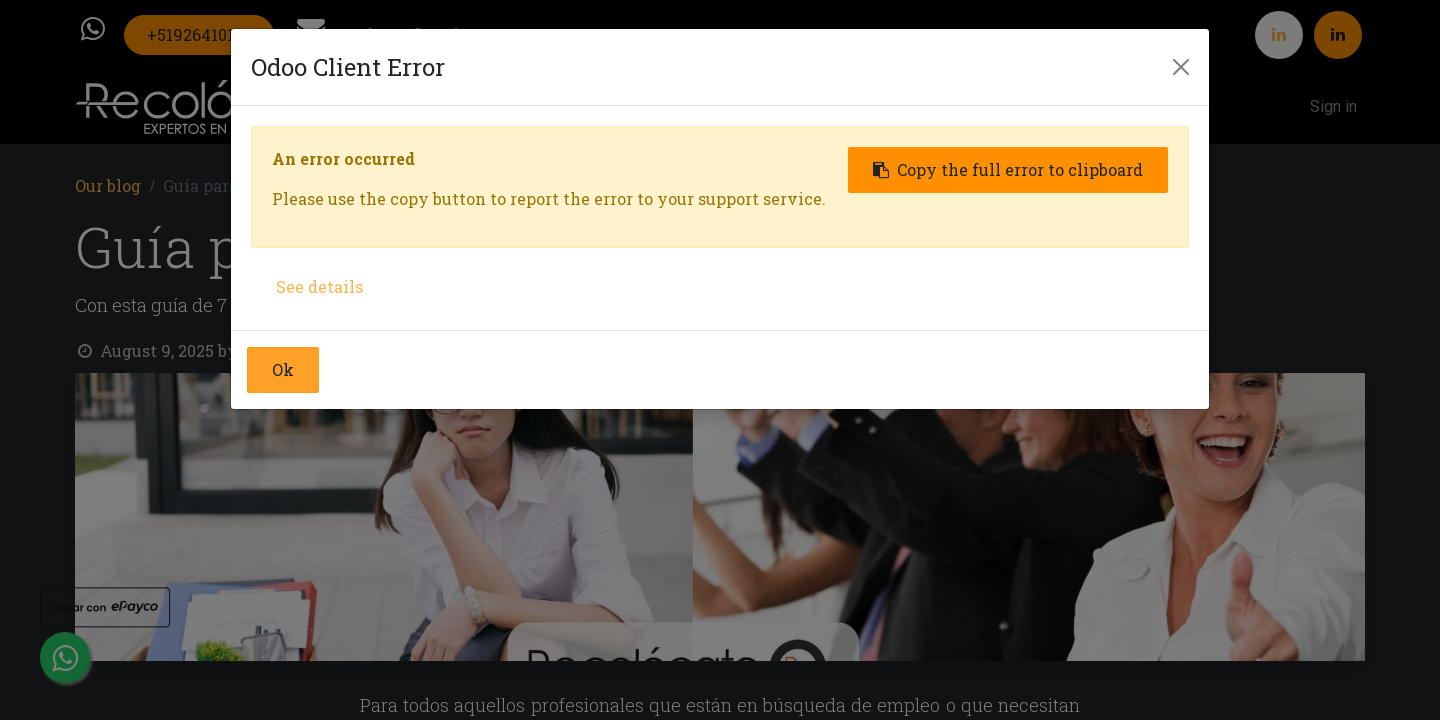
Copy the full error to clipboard (1008, 169)
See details (319, 286)
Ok (283, 369)
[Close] (1181, 67)
